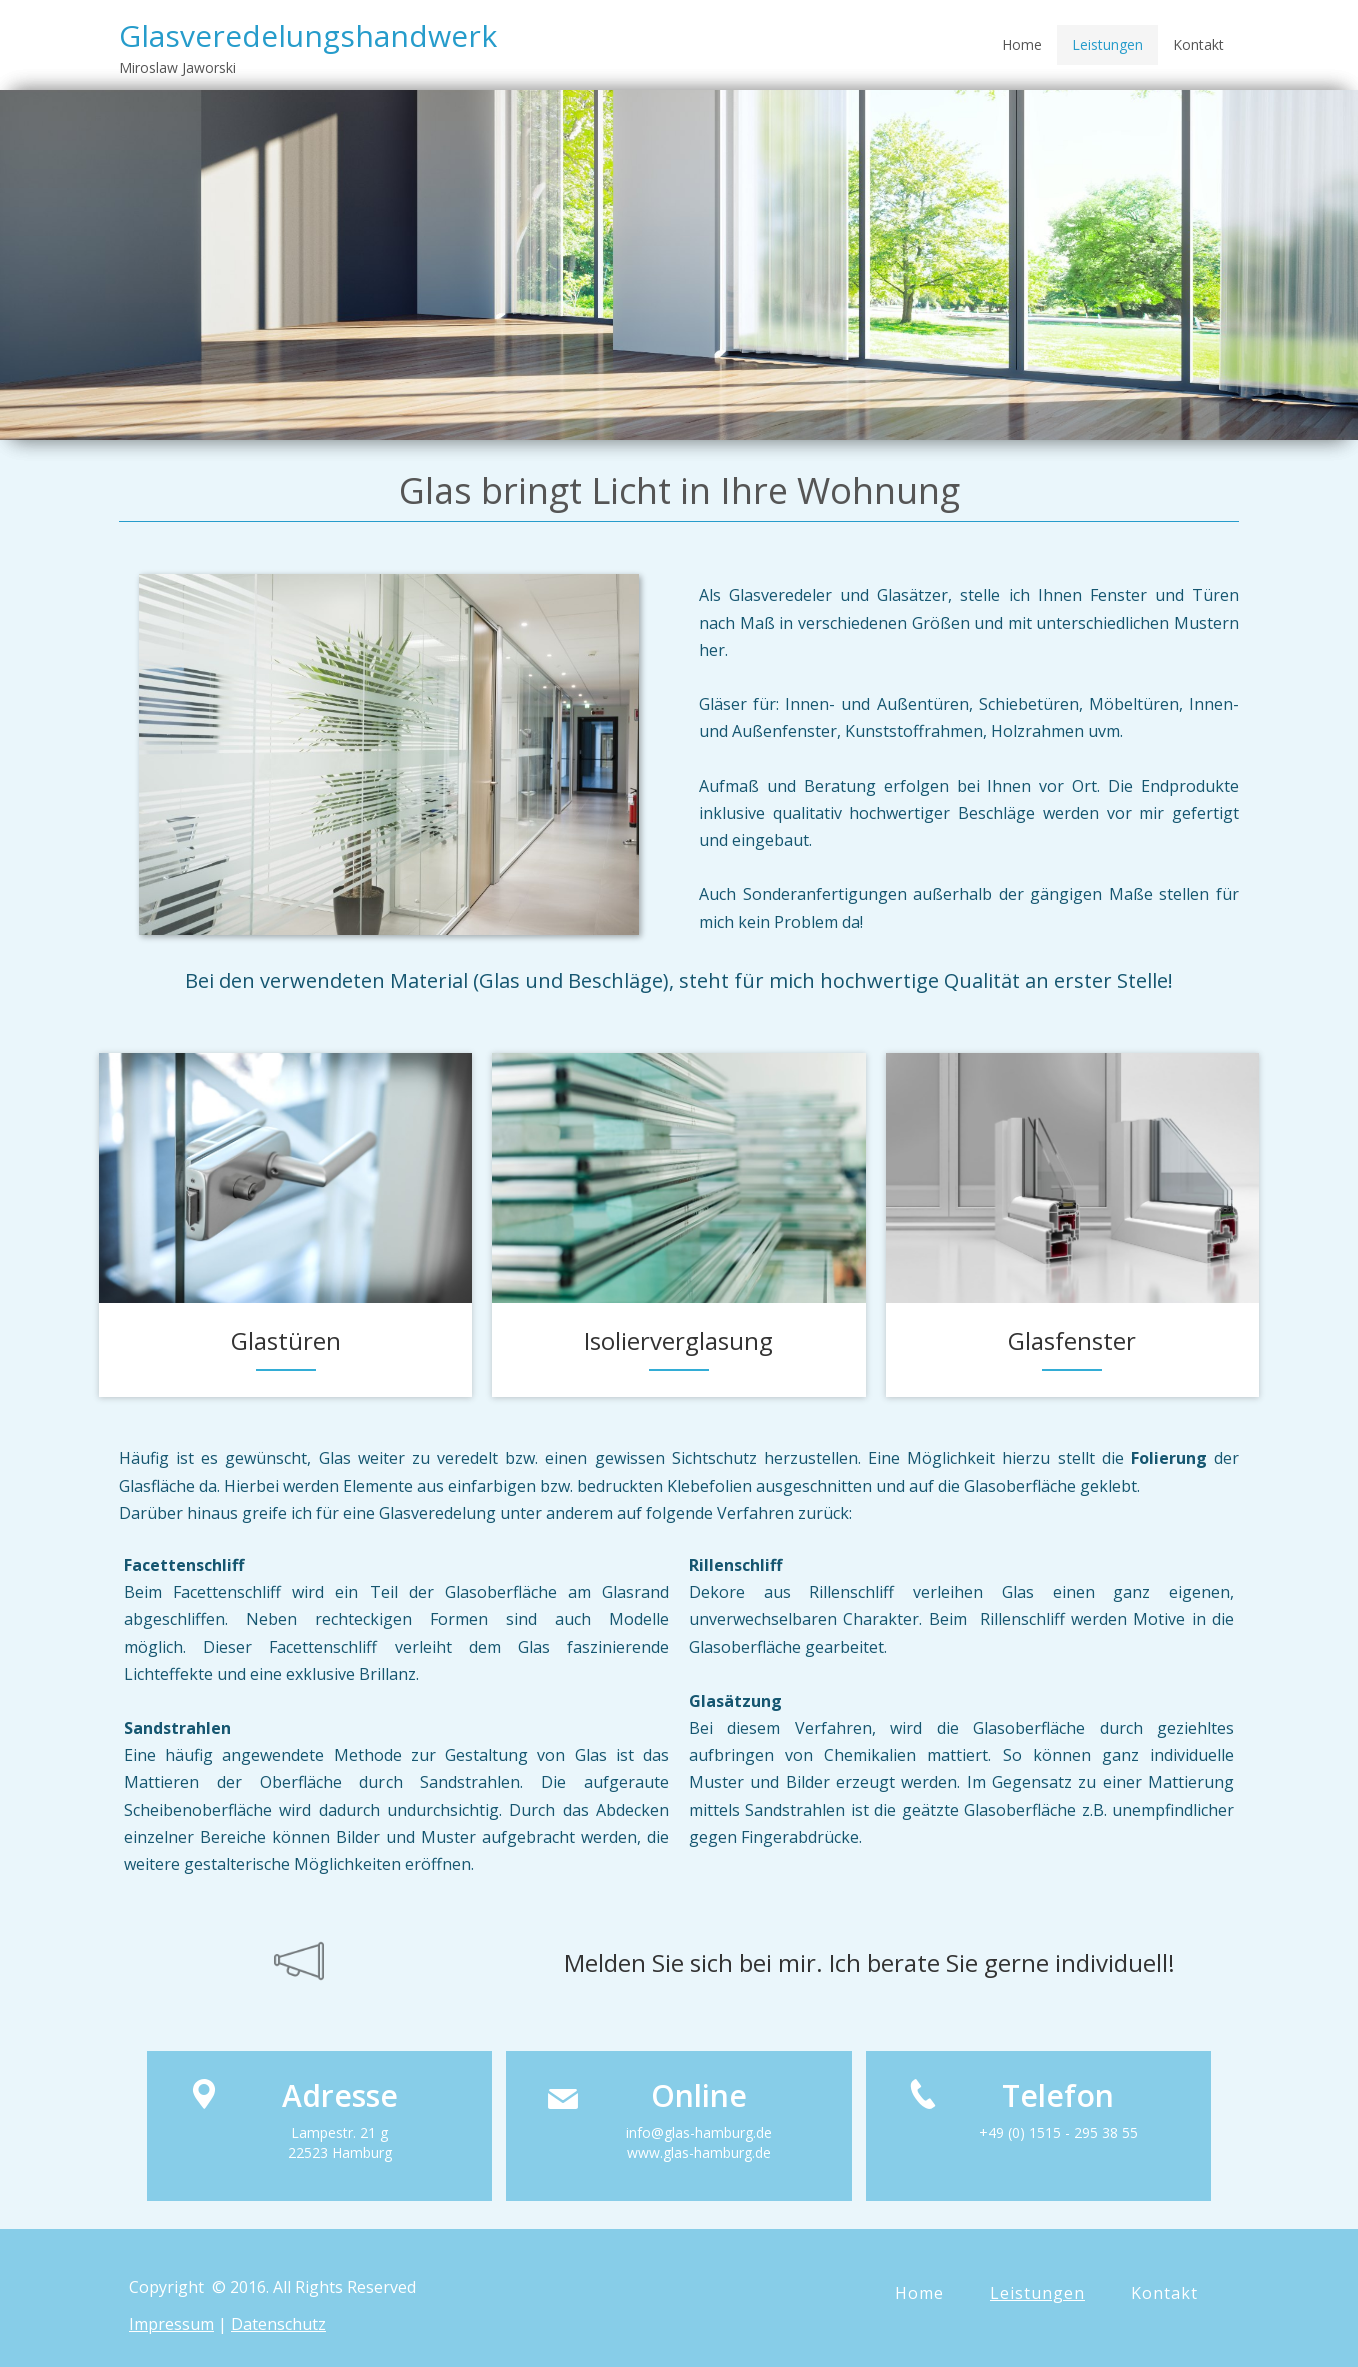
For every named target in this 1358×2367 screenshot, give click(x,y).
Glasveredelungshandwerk (308, 35)
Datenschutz (278, 2324)
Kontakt (1198, 44)
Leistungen (1107, 44)
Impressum (171, 2324)
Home (1022, 44)
